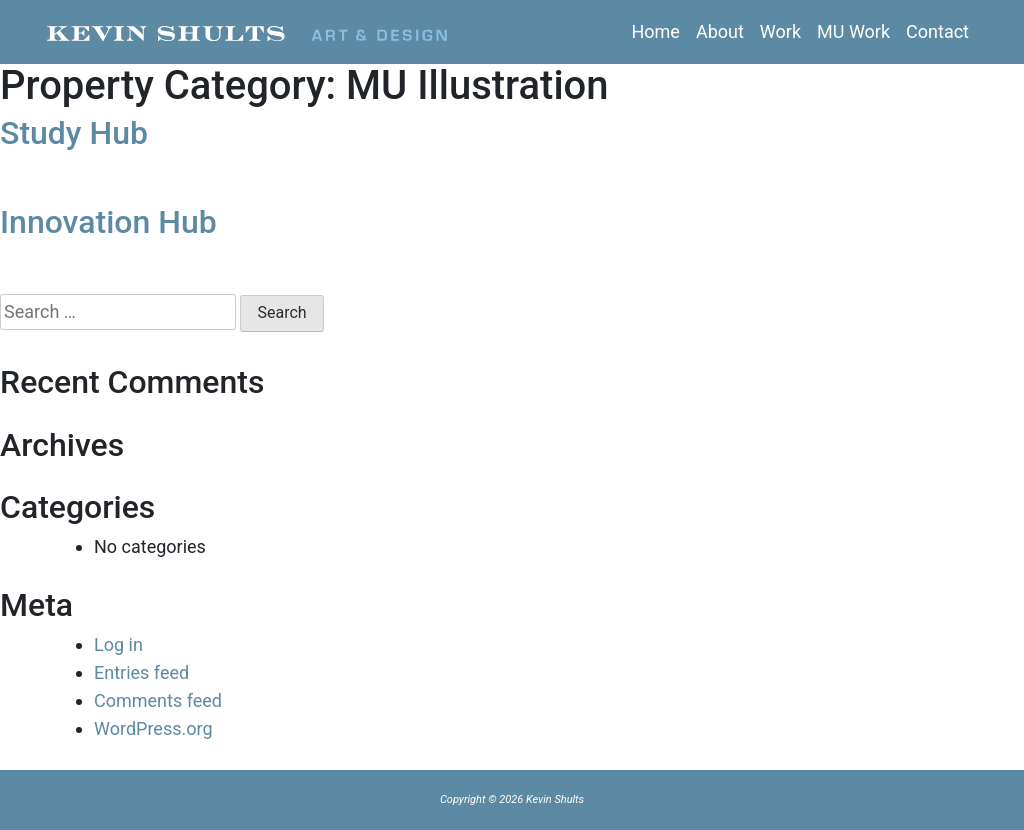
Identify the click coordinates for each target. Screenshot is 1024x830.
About (720, 31)
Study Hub (74, 133)
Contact (937, 31)
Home (655, 31)
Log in (118, 644)
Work (780, 31)
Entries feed (141, 672)
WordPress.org (153, 728)
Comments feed (158, 700)
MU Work (853, 31)
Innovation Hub (108, 222)
